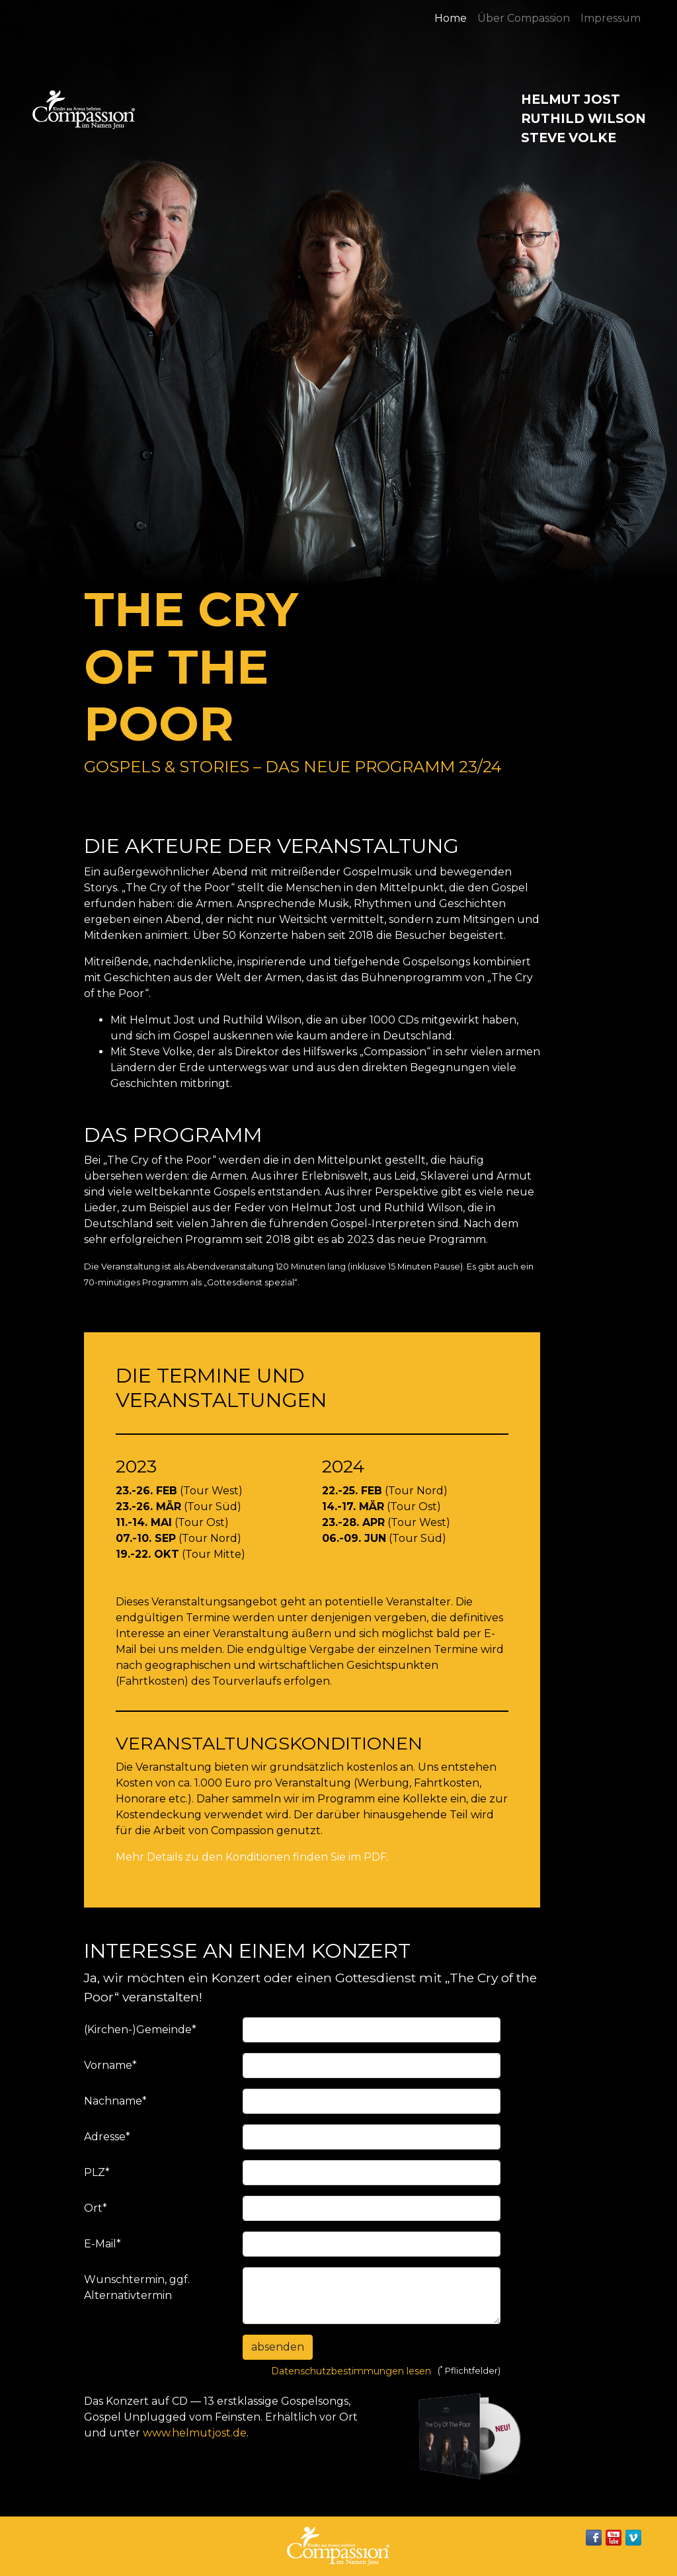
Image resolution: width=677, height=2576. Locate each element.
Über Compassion (523, 18)
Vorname (110, 2065)
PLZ (97, 2172)
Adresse (107, 2136)
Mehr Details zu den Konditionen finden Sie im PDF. (252, 1857)
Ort (95, 2208)
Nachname (115, 2101)
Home (450, 18)
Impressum (610, 18)
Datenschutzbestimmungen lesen (351, 2371)
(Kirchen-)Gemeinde (140, 2029)
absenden (277, 2347)
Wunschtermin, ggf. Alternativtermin (137, 2287)
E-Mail (102, 2243)
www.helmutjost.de (195, 2433)
